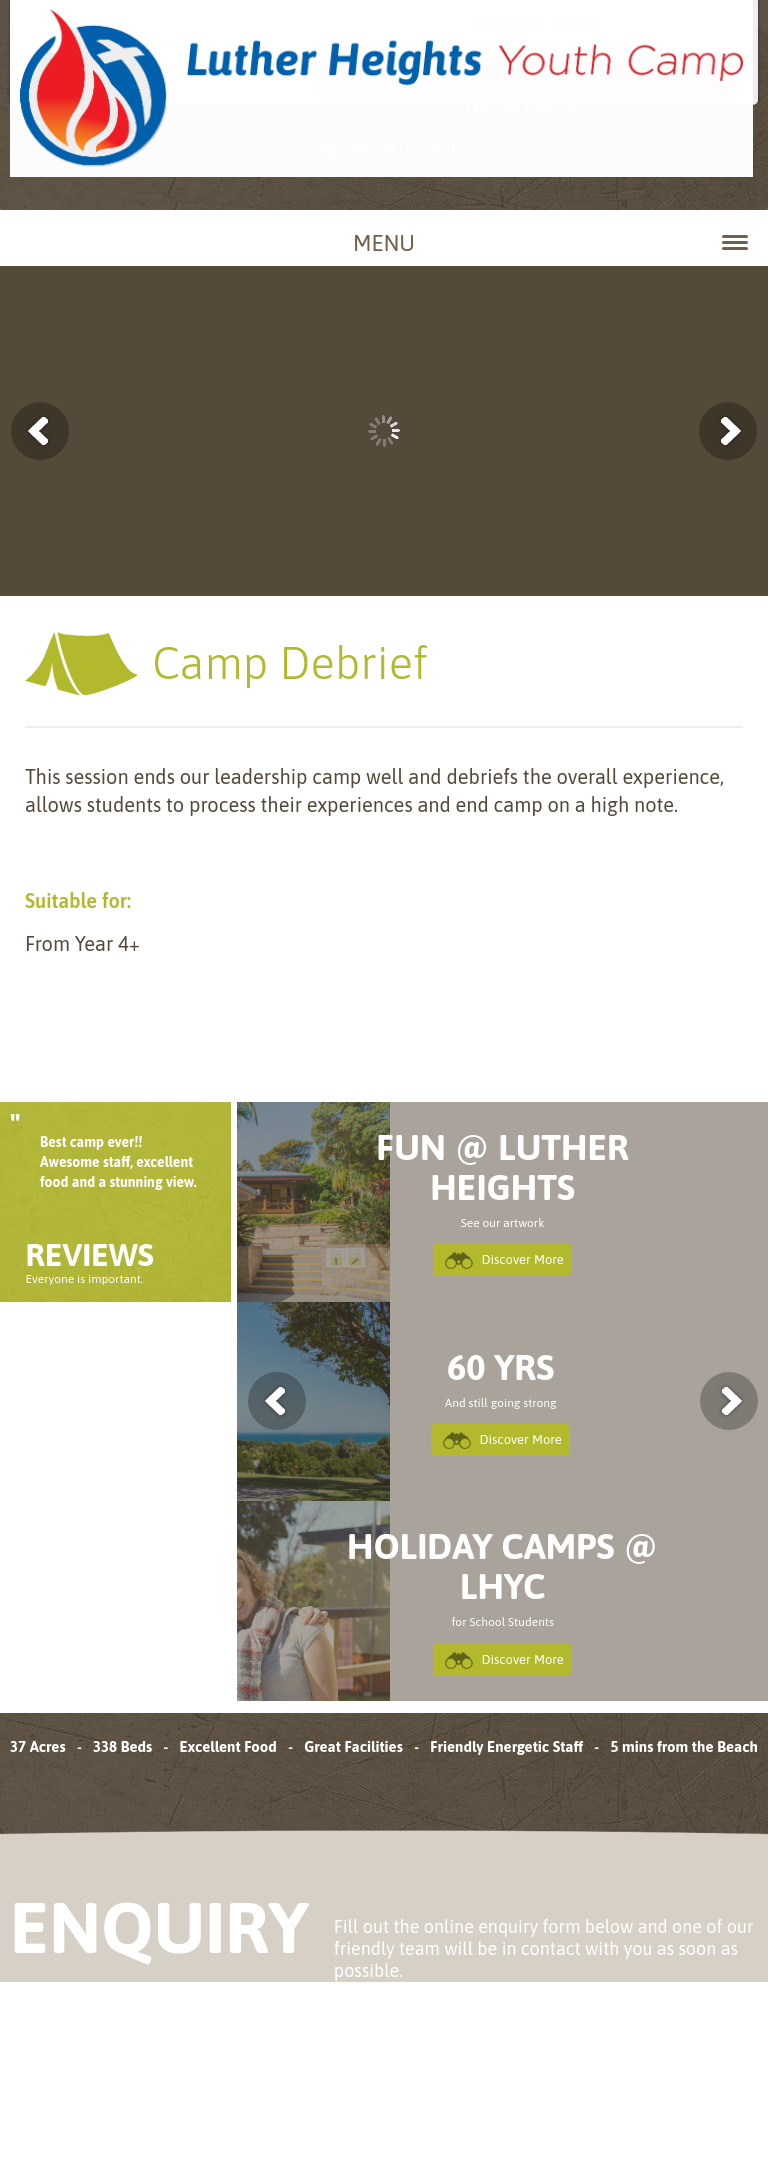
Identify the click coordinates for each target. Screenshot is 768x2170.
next (705, 1401)
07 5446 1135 (592, 36)
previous (300, 1401)
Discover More (521, 1261)
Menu (550, 243)
